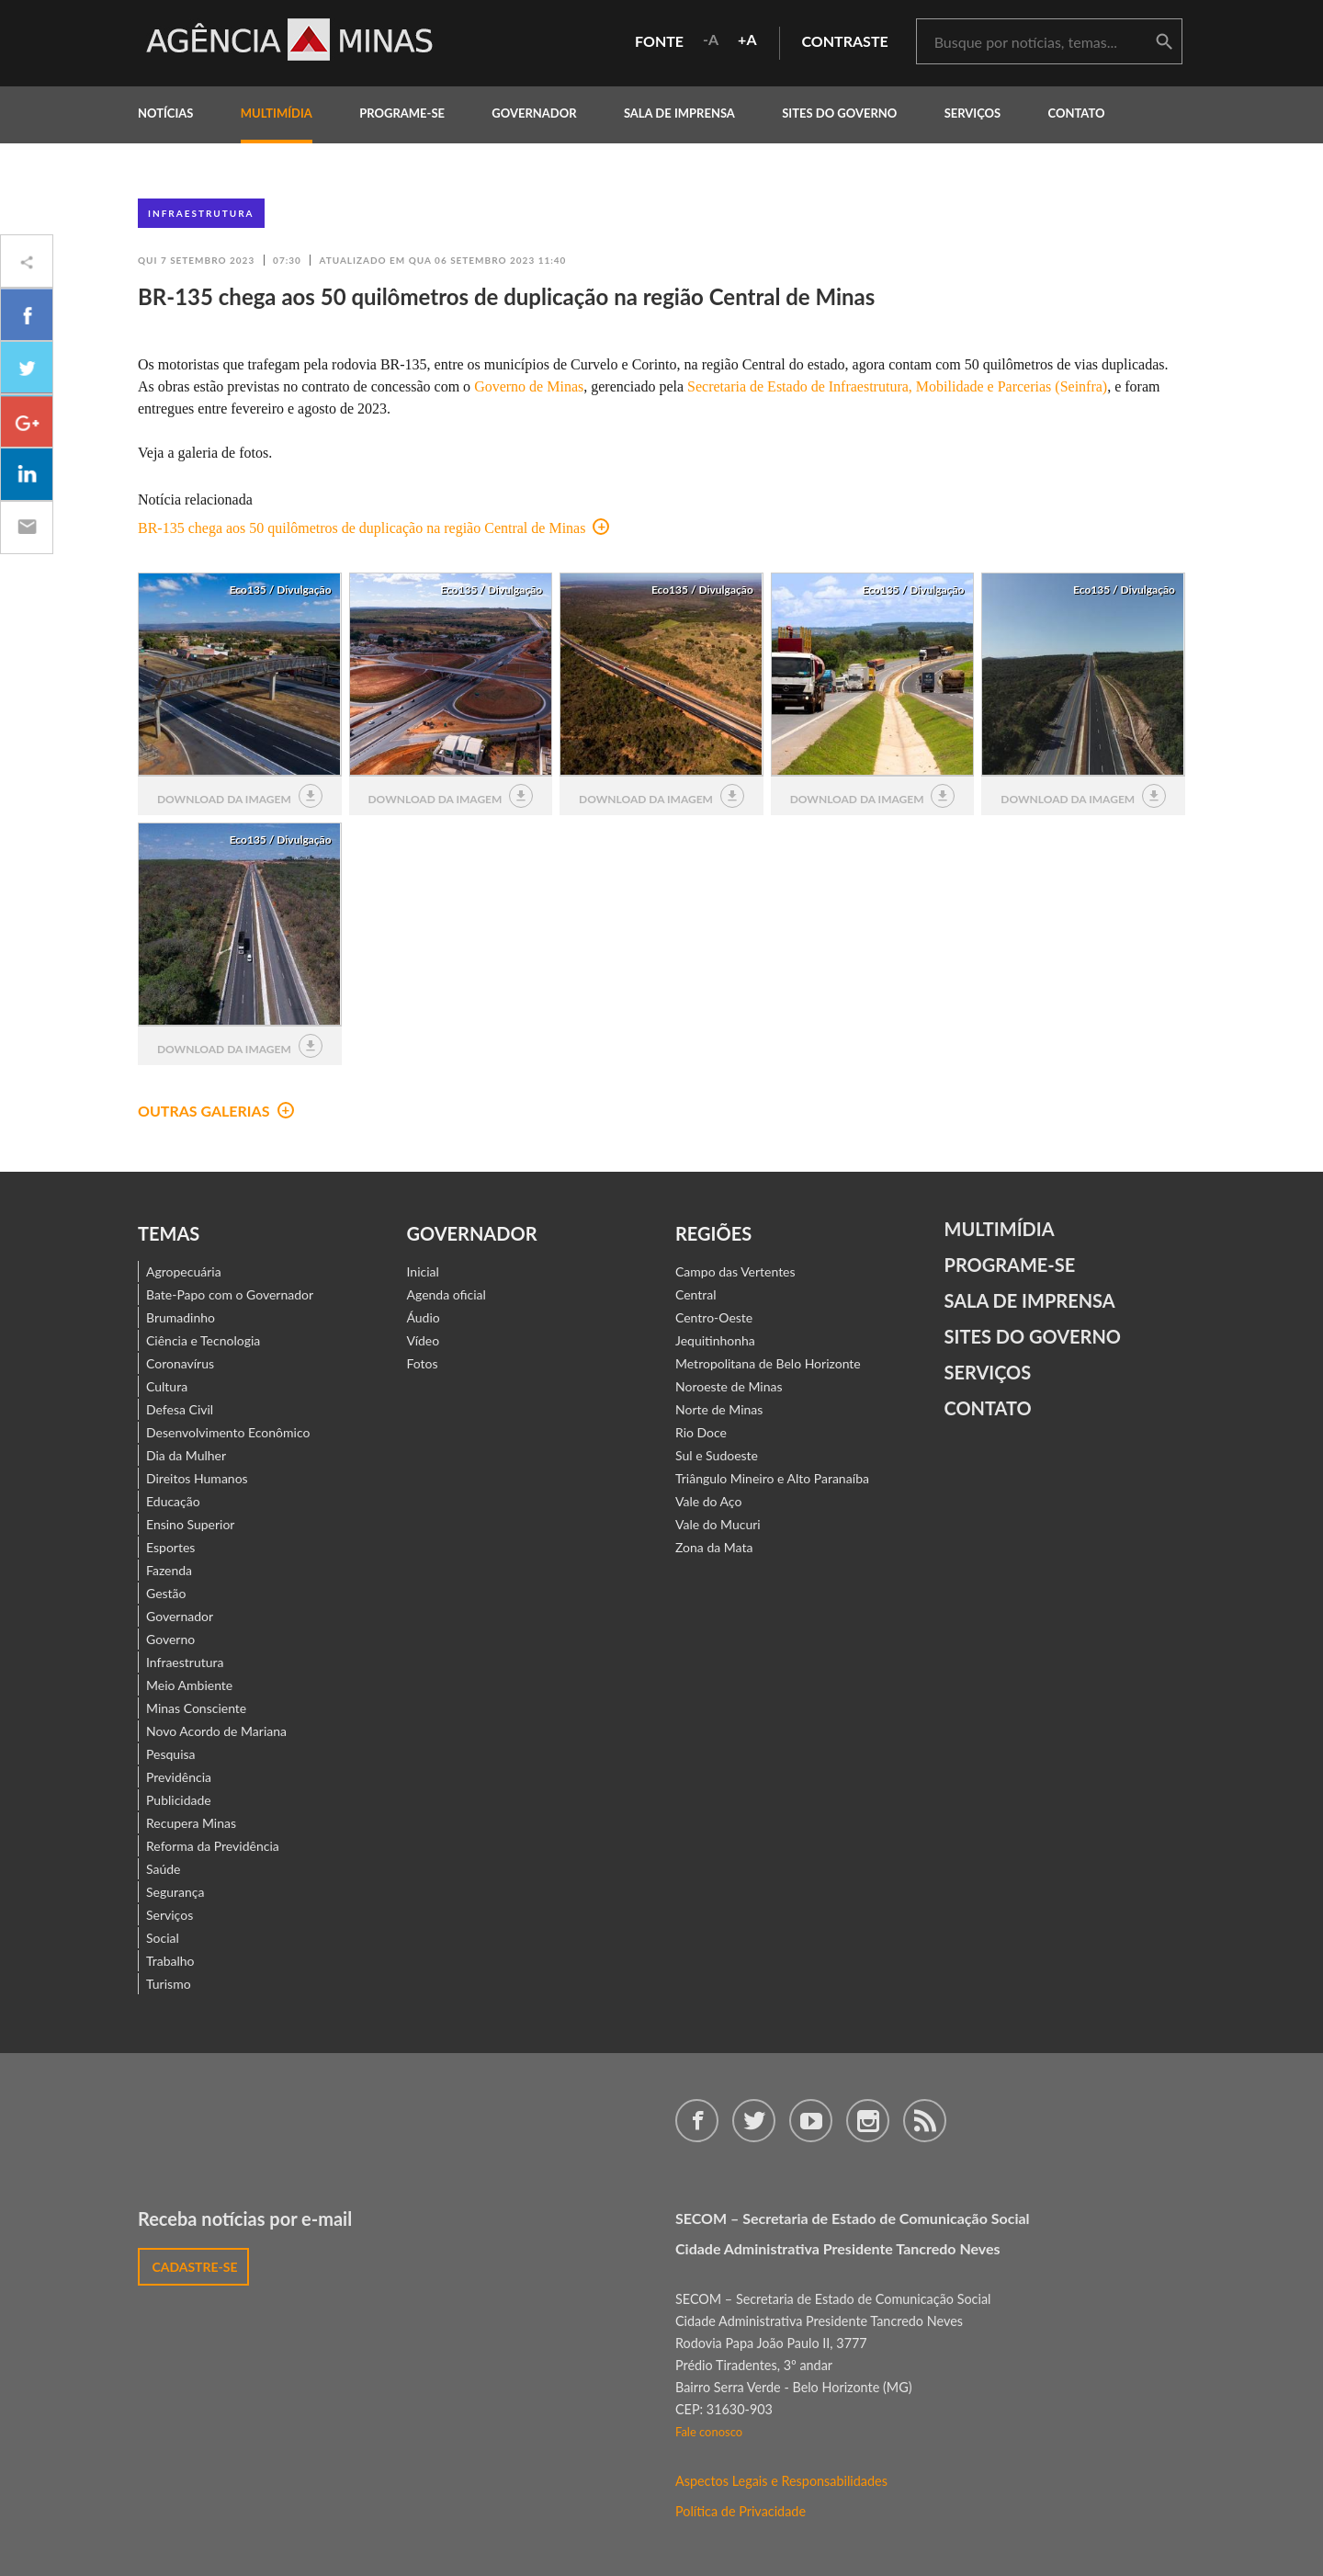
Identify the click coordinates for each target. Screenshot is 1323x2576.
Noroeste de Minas (728, 1386)
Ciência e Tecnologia (203, 1340)
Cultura (166, 1386)
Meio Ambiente (189, 1685)
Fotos (422, 1363)
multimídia (276, 113)
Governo (170, 1639)
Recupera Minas (191, 1823)
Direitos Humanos (197, 1478)
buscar (1164, 42)
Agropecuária (183, 1271)
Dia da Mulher (186, 1455)
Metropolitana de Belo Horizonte (768, 1363)
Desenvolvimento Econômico (228, 1432)
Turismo (168, 1984)
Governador (179, 1616)
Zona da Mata (713, 1547)
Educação (173, 1501)
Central (696, 1294)
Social (162, 1938)
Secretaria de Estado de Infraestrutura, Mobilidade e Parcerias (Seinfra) (897, 386)
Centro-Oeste (713, 1317)
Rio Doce (701, 1432)
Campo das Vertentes (735, 1271)
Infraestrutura (201, 213)
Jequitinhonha (715, 1340)
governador (534, 113)
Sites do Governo (839, 113)
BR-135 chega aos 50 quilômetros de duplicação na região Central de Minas (373, 528)
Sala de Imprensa (679, 113)
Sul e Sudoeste (716, 1455)
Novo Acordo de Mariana (216, 1731)
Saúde (163, 1869)
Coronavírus (180, 1363)
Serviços (972, 113)
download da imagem (239, 796)
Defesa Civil (179, 1409)
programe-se (402, 113)
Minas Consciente (196, 1708)
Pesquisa (171, 1754)
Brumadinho (180, 1317)
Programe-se (1010, 1265)
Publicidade (178, 1800)
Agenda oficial (446, 1294)
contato (1076, 113)
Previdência (178, 1777)
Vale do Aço (708, 1501)
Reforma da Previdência (212, 1846)
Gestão (166, 1593)
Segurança (175, 1892)
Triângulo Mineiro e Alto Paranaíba (772, 1478)
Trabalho (170, 1961)
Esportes (170, 1547)
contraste (845, 41)
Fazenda (169, 1570)
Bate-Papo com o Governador (229, 1294)
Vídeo (423, 1340)
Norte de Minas (719, 1409)
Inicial (423, 1271)
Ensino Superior (190, 1524)
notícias (165, 113)
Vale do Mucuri (718, 1524)
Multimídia (999, 1229)
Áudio (423, 1317)
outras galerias (216, 1110)
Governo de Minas (528, 386)
